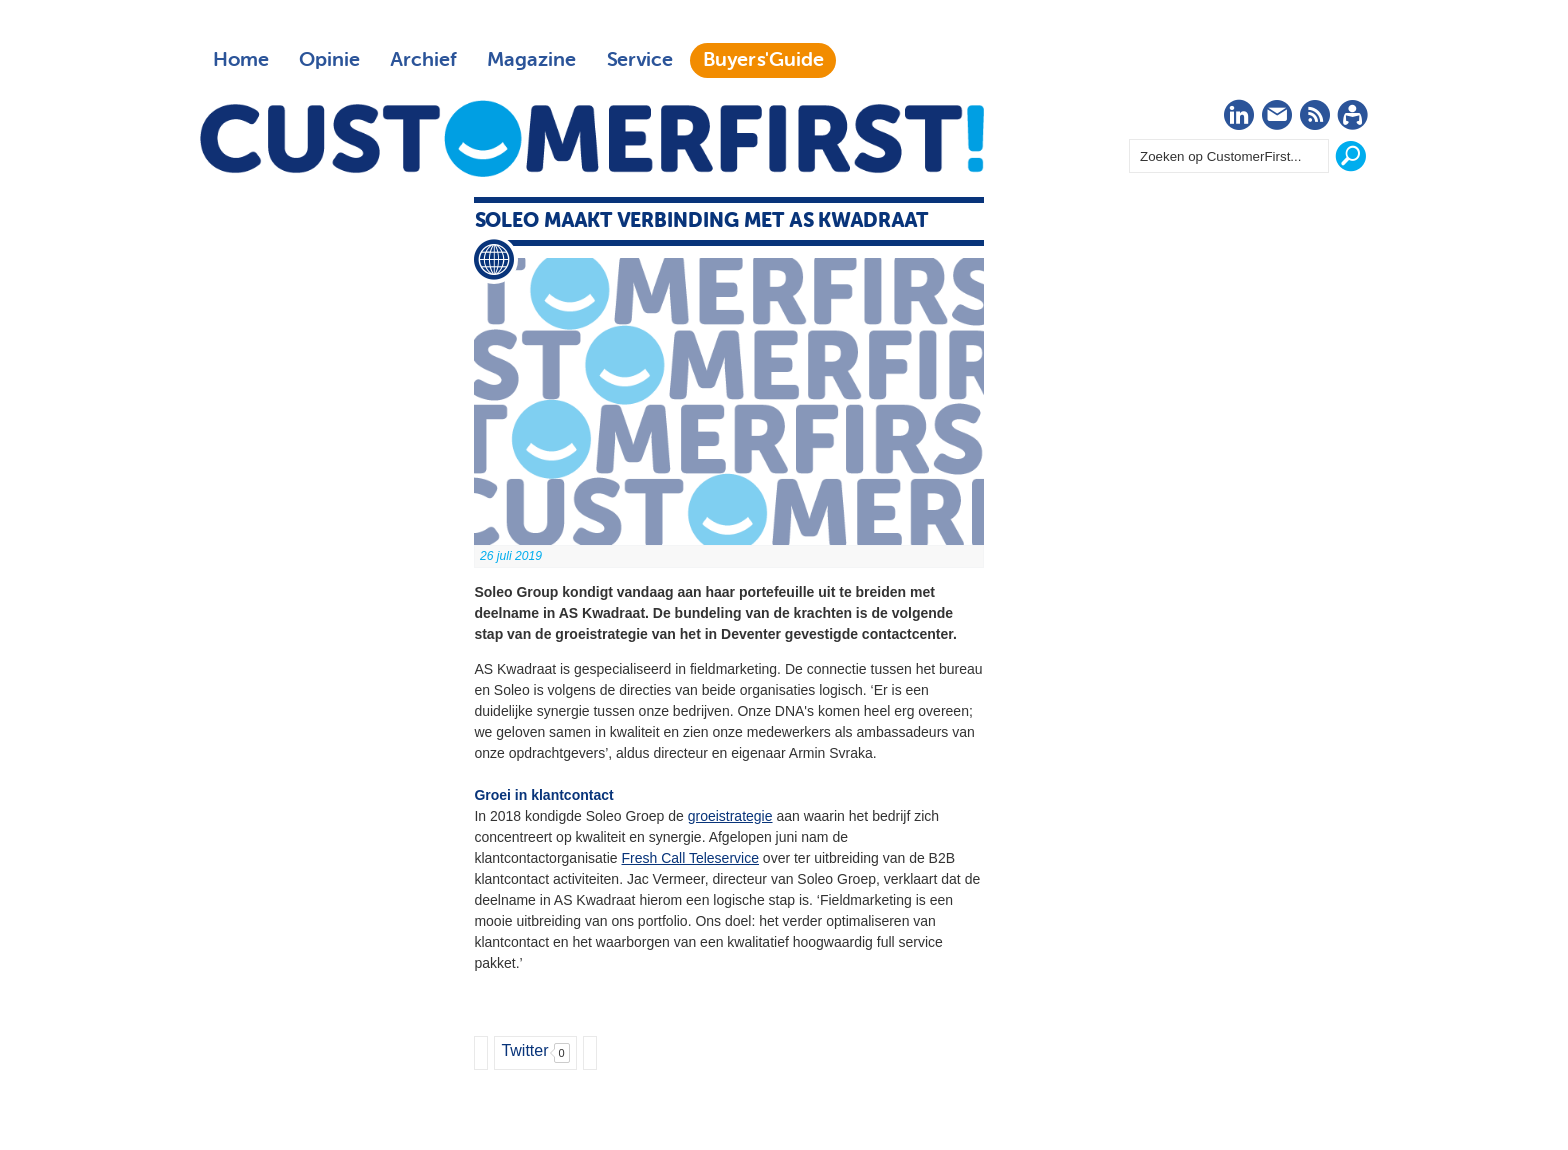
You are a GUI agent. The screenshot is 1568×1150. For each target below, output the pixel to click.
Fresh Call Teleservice (690, 858)
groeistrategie (730, 816)
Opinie (329, 60)
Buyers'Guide (763, 60)
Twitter (524, 1050)
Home (241, 60)
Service (639, 60)
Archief (423, 60)
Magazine (531, 60)
